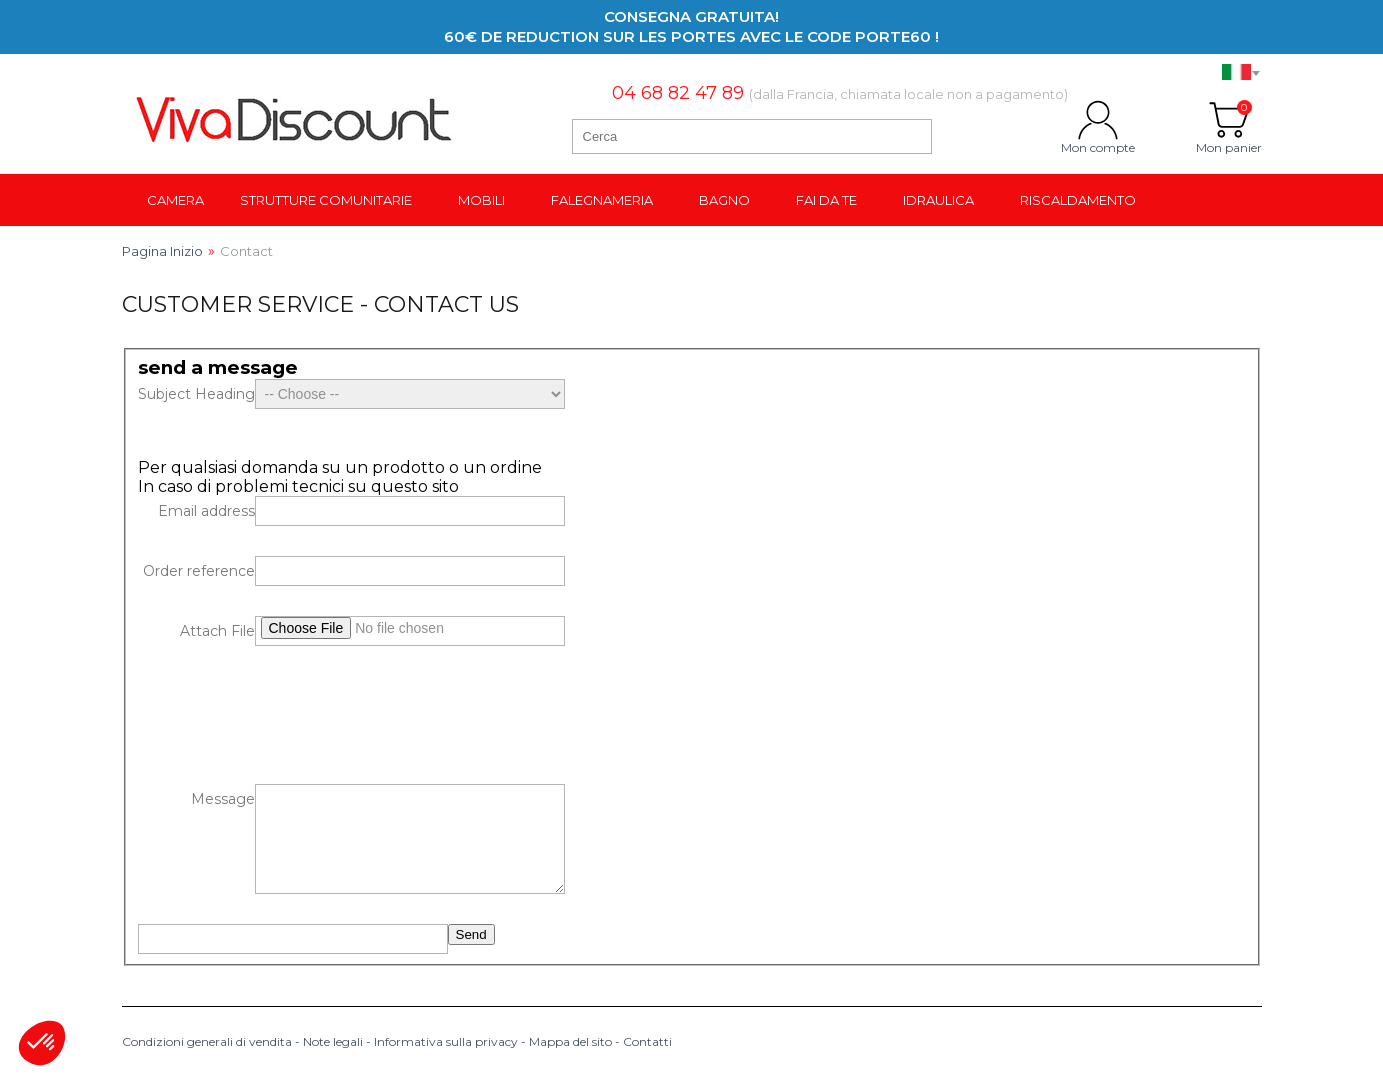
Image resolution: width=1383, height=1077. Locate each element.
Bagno (724, 200)
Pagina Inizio (162, 251)
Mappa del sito (570, 1041)
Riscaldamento (1078, 200)
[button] (42, 1043)
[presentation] (290, 715)
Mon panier (1229, 120)
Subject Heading (196, 394)
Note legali (333, 1041)
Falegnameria (602, 200)
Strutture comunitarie (326, 200)
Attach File (217, 631)
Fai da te (826, 200)
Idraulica (938, 200)
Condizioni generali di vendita (207, 1041)
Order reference (199, 571)
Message (223, 799)
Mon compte (1098, 120)
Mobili (481, 200)
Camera (175, 200)
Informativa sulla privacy (446, 1041)
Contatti (647, 1041)
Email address (206, 511)
